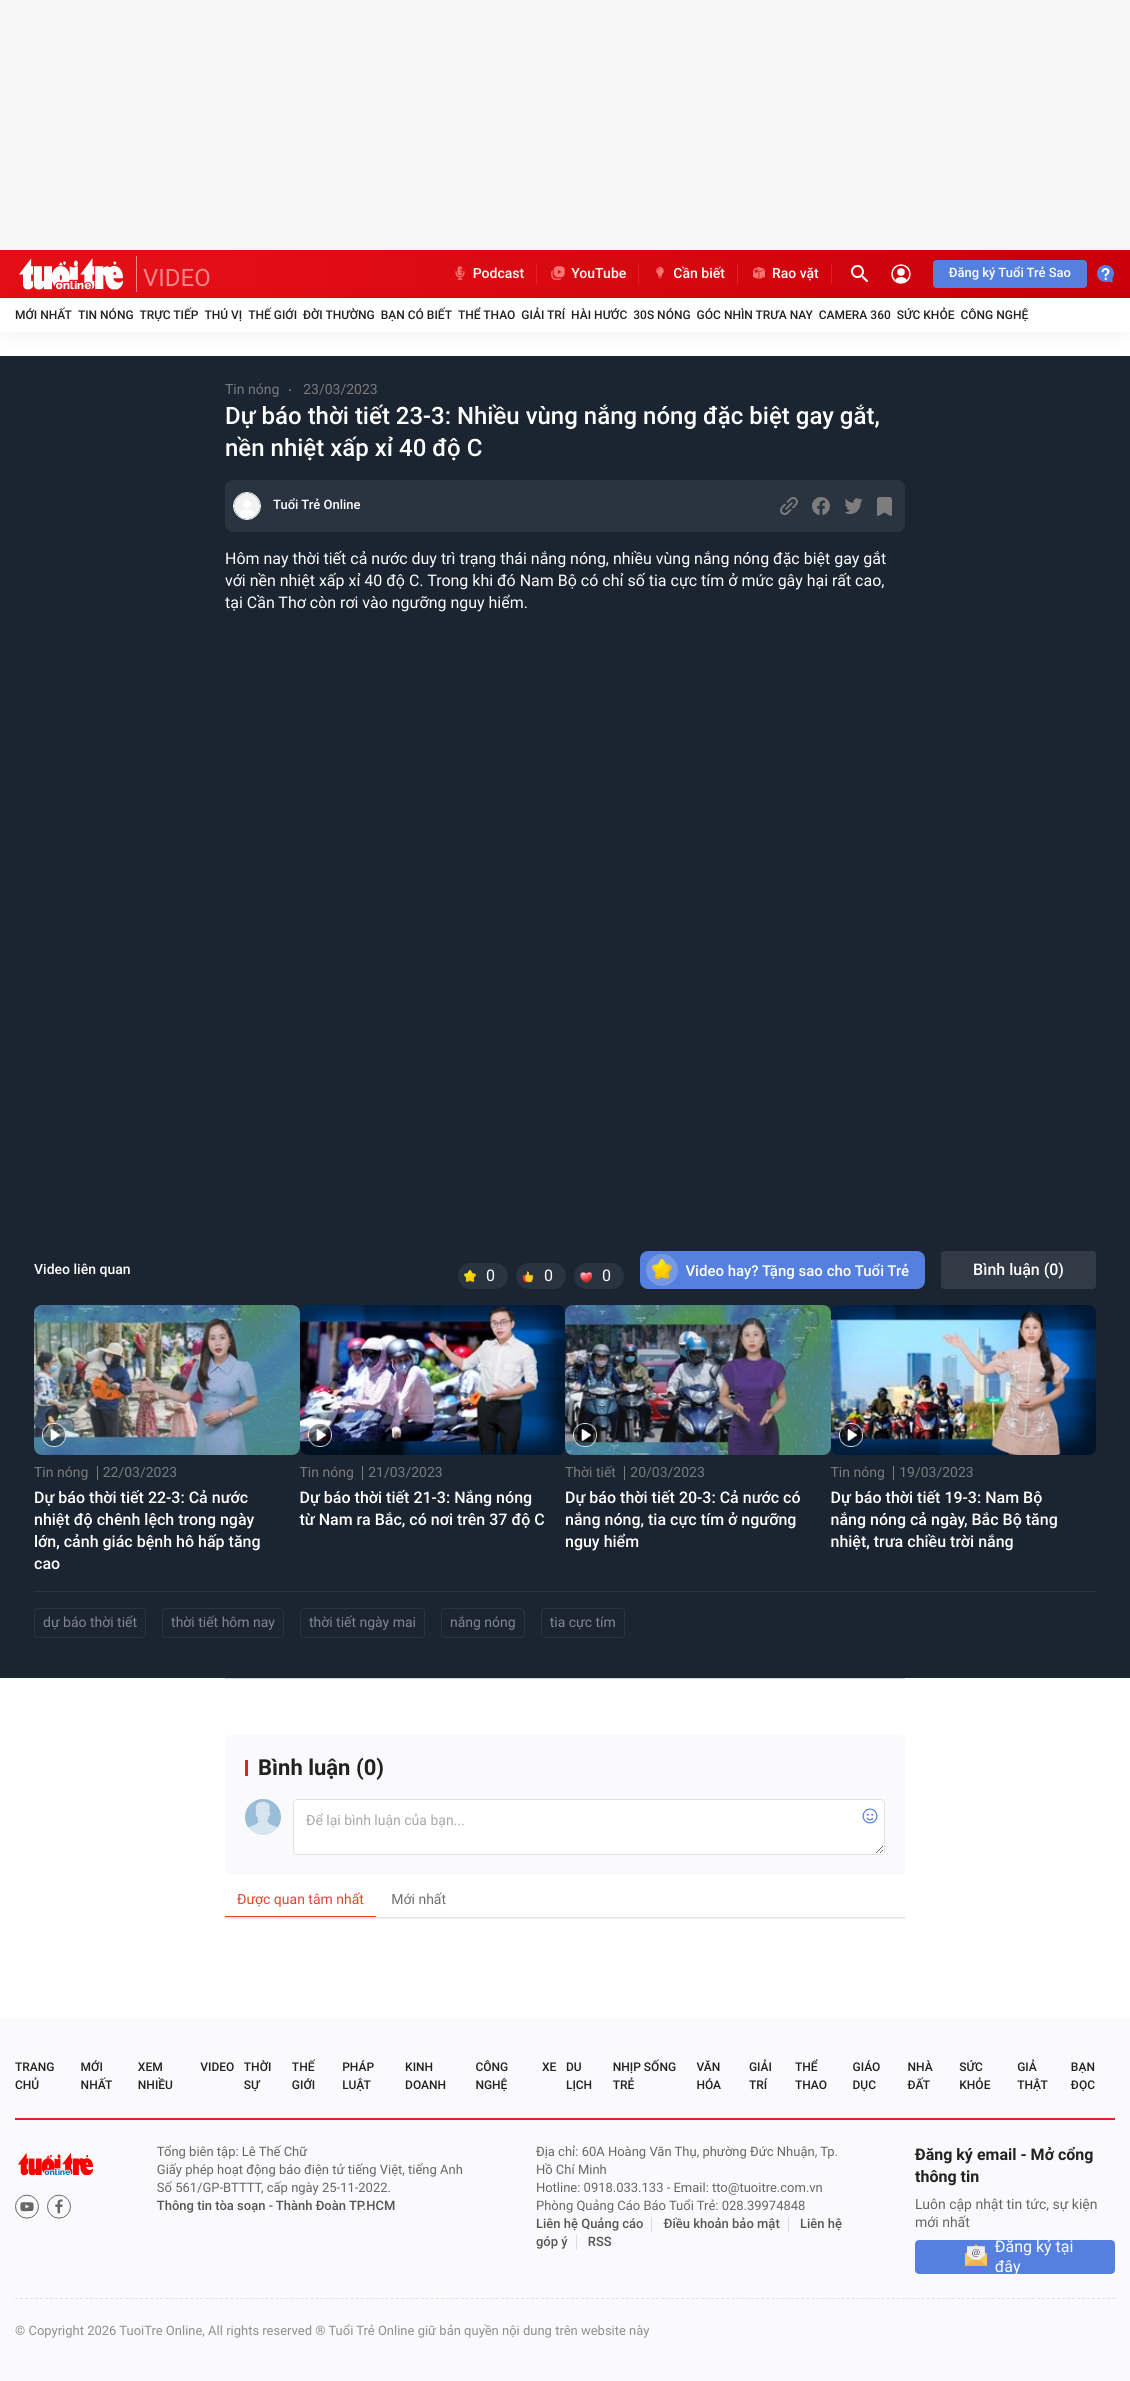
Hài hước (599, 315)
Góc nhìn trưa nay (755, 315)
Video (217, 2067)
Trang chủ (34, 2076)
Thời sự (258, 2076)
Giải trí (543, 315)
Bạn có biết (416, 315)
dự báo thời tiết (90, 1623)
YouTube (587, 274)
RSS (600, 2242)
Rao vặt (784, 274)
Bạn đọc (1083, 2076)
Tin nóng (106, 315)
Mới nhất (43, 315)
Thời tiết (590, 1473)
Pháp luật (358, 2076)
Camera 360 (855, 315)
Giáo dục (867, 2076)
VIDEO (177, 278)
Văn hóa (708, 2076)
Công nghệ (994, 315)
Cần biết (688, 274)
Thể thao (486, 315)
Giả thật (1032, 2076)
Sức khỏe (926, 315)
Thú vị (223, 315)
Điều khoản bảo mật (722, 2224)
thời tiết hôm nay (223, 1623)
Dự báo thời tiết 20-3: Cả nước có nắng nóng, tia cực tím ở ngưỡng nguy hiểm (683, 1519)
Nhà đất (919, 2076)
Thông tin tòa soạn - (216, 2206)
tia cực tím (583, 1623)
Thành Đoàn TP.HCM (335, 2206)
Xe (549, 2067)
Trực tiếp (169, 315)
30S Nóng (661, 315)
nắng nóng (483, 1623)
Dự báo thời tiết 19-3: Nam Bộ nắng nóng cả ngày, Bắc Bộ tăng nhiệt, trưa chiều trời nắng (944, 1519)
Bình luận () (1018, 1269)
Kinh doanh (425, 2076)
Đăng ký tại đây (1034, 2257)
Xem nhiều (155, 2076)
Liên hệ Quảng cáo (590, 2224)
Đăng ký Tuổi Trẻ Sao (1010, 273)
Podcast (488, 274)
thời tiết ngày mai (362, 1623)
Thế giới (272, 315)
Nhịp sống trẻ (644, 2076)
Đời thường (339, 315)
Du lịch (579, 2076)
